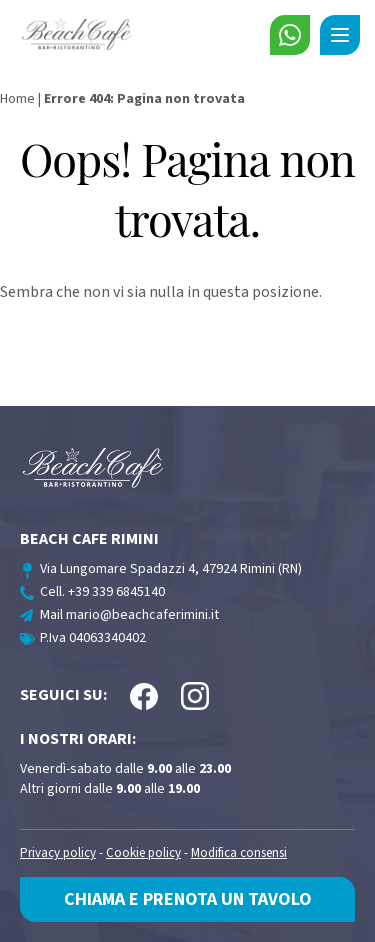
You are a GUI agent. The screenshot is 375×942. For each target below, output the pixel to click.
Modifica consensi (239, 853)
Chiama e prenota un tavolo (188, 899)
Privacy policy (58, 853)
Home (17, 99)
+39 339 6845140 (116, 592)
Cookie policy (143, 853)
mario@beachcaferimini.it (142, 615)
